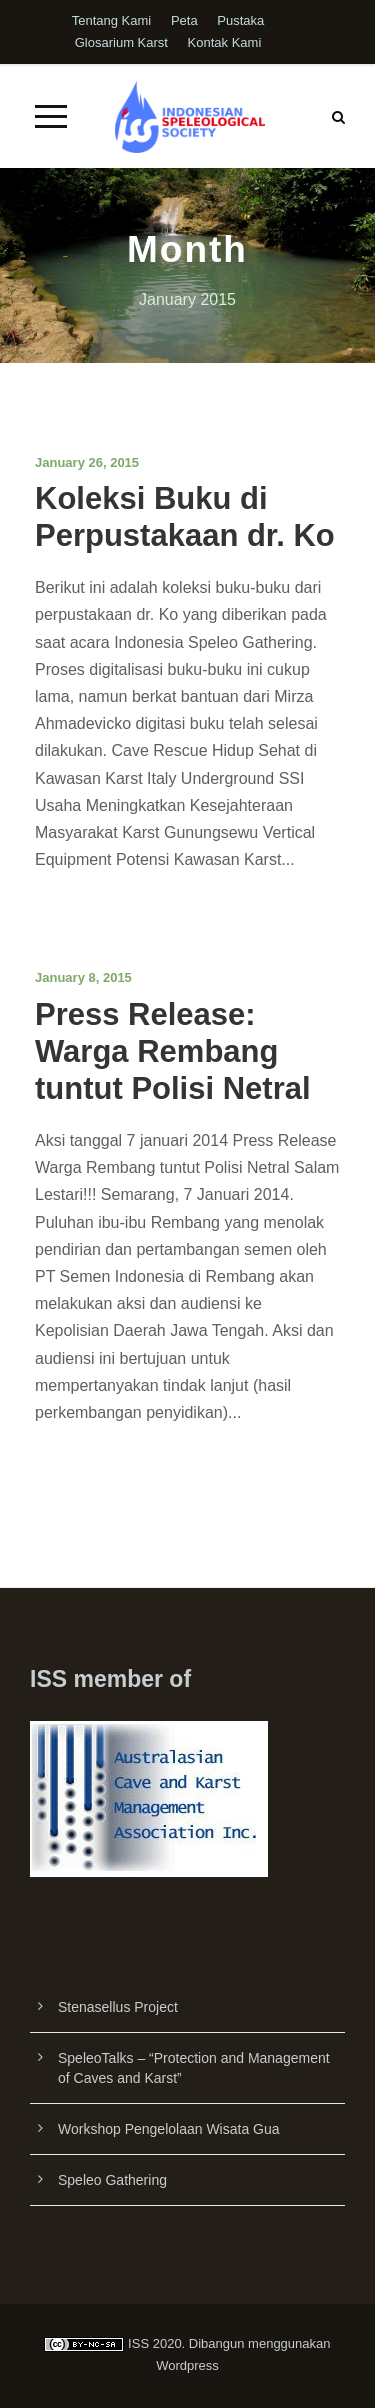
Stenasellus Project (118, 2007)
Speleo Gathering (112, 2180)
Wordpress (187, 2365)
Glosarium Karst (121, 42)
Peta (184, 20)
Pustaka (240, 20)
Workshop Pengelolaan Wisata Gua (169, 2129)
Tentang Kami (112, 20)
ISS (138, 2343)
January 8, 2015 (83, 977)
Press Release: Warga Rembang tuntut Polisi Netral (173, 1051)
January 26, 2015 (87, 462)
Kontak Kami (225, 42)
